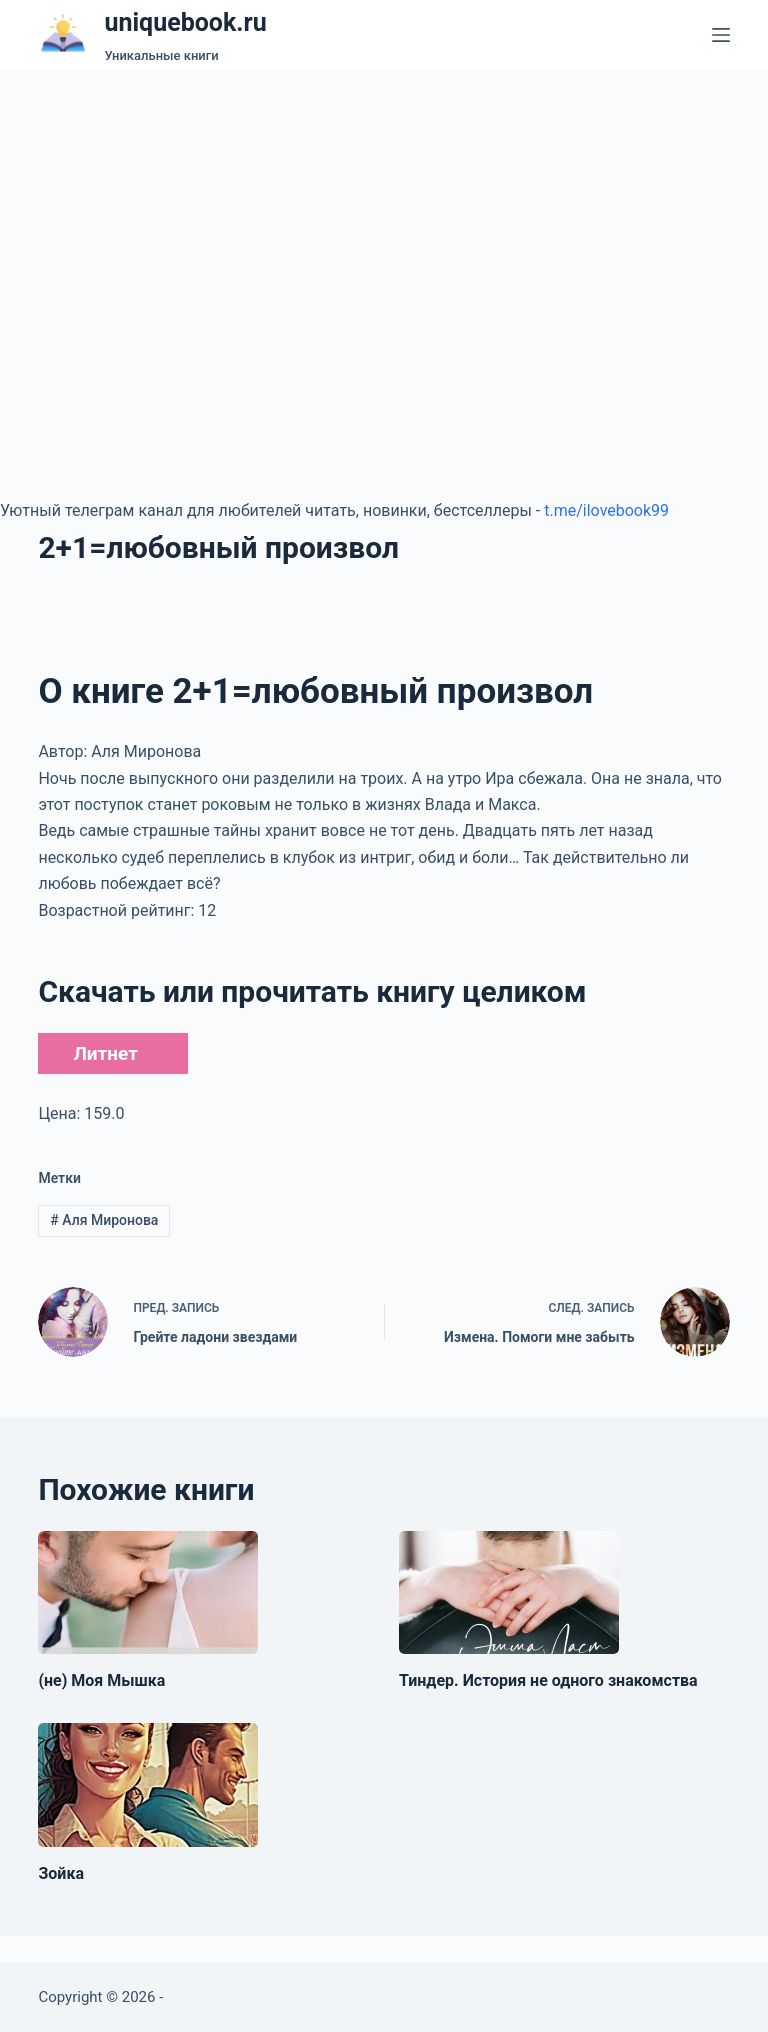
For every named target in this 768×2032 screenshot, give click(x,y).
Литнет (105, 1053)
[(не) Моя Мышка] (148, 1593)
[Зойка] (148, 1785)
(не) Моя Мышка (101, 1680)
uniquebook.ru (185, 22)
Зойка (61, 1873)
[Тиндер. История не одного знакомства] (509, 1593)
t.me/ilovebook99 (606, 510)
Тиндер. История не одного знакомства (548, 1680)
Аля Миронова (104, 1220)
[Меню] (721, 35)
